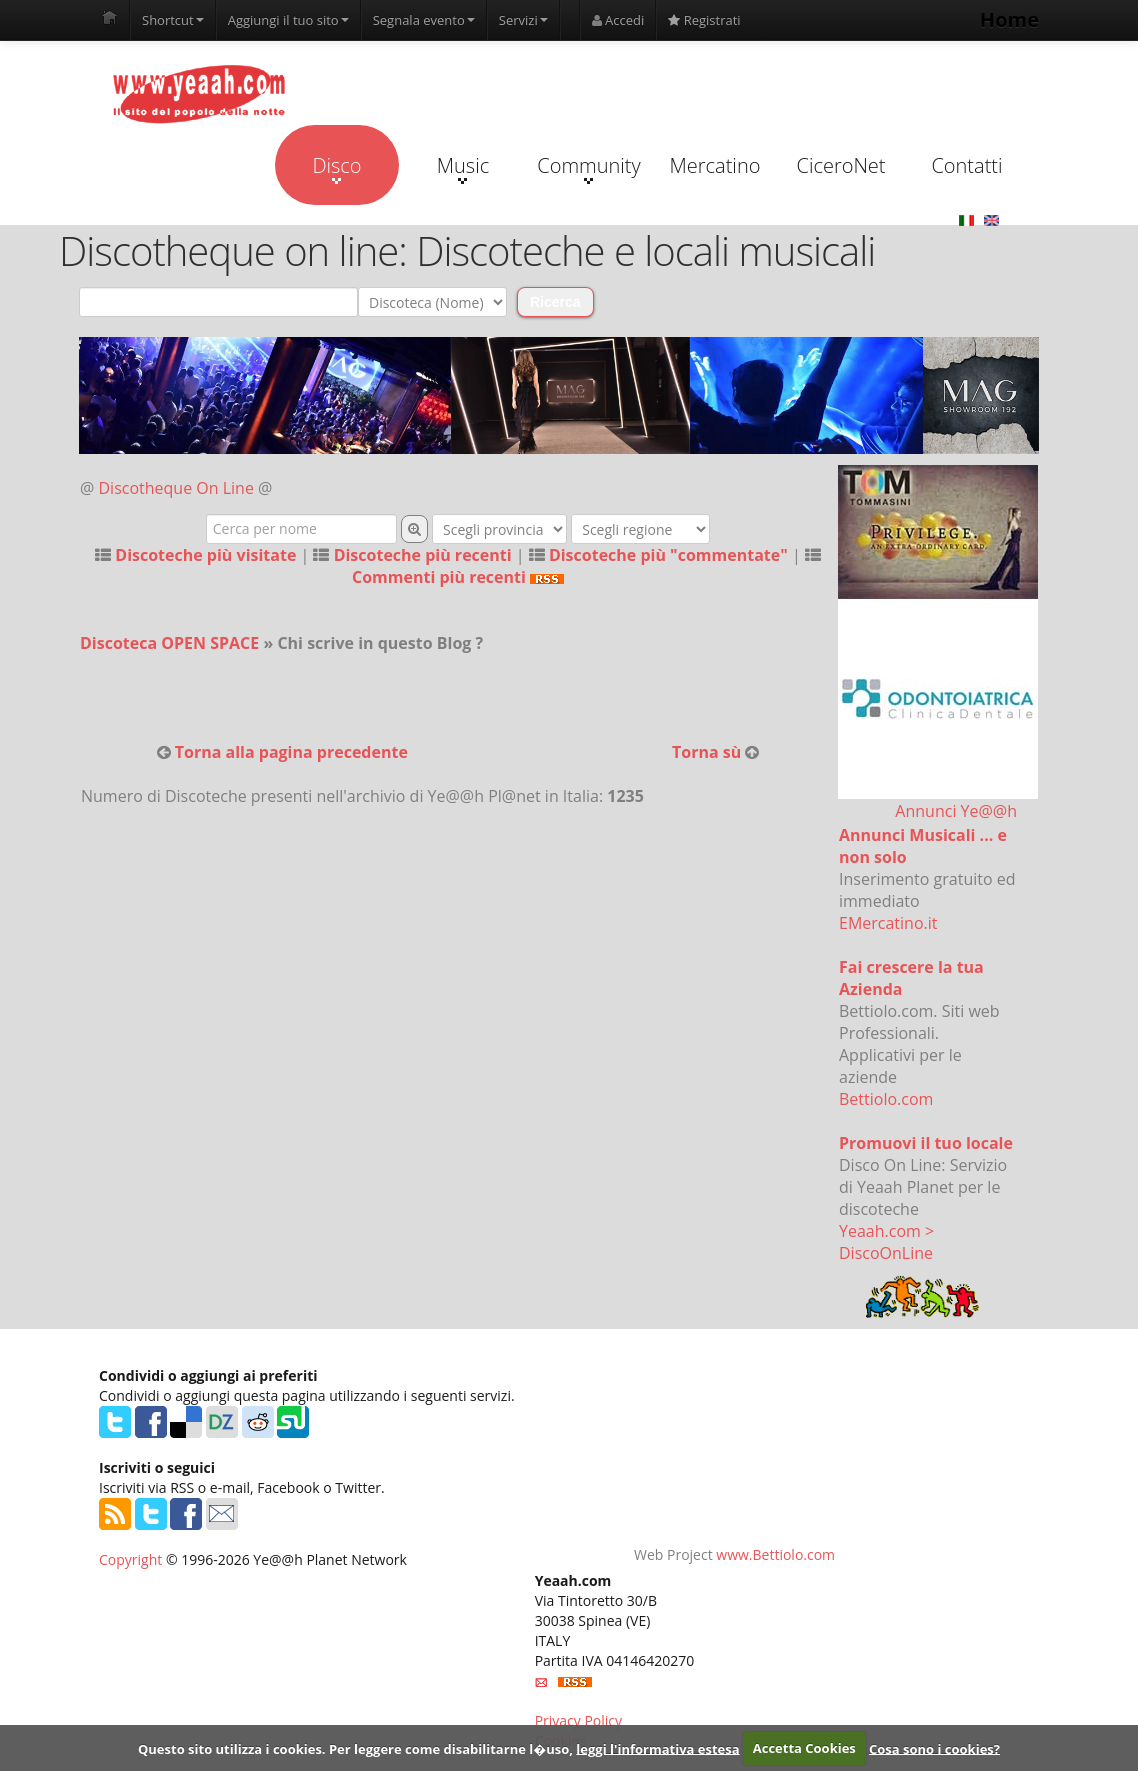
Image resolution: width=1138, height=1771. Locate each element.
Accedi (618, 20)
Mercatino (715, 165)
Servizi (523, 20)
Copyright (130, 1559)
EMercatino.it (888, 923)
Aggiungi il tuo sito (288, 20)
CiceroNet (840, 165)
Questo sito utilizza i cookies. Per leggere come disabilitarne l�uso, (355, 1748)
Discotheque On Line (176, 488)
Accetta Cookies (804, 1748)
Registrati (704, 20)
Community (588, 168)
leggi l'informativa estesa (657, 1748)
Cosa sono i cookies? (934, 1748)
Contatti (966, 165)
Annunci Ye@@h (956, 811)
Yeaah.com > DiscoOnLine (886, 1242)
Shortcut (173, 20)
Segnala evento (424, 20)
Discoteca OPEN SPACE (169, 643)
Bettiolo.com (886, 1099)
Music (463, 168)
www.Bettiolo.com (775, 1554)
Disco (336, 168)
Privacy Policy (578, 1720)
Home (1009, 19)
